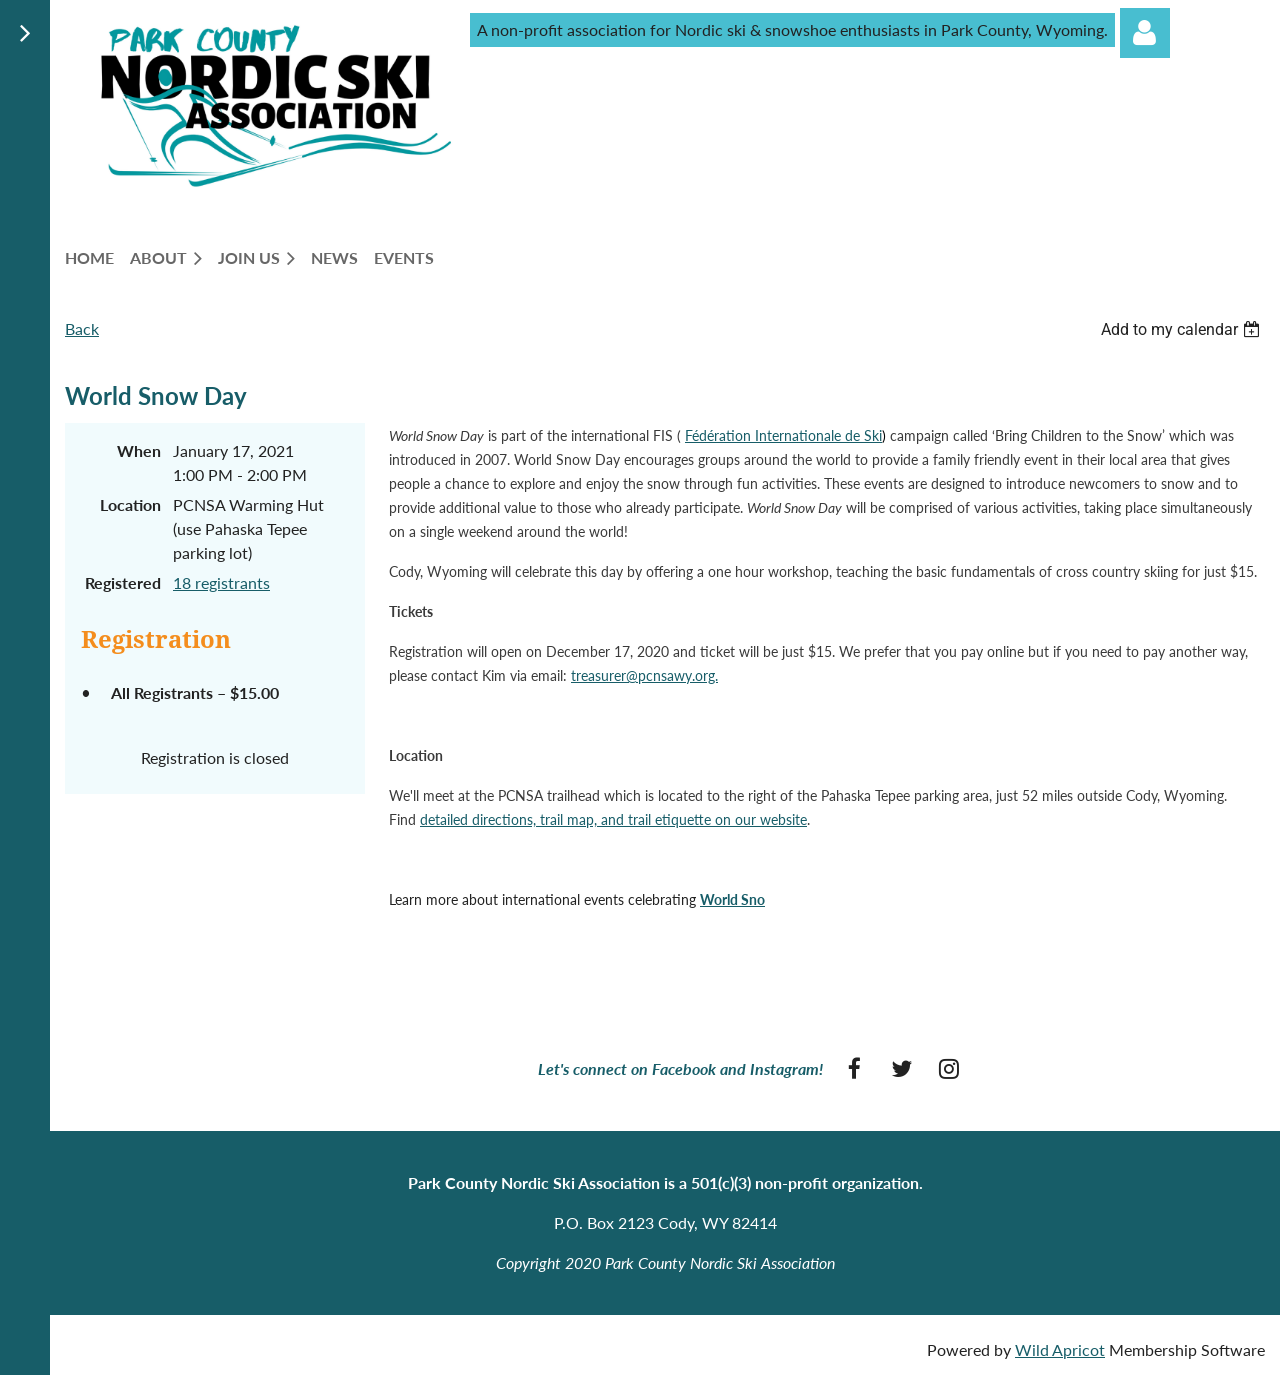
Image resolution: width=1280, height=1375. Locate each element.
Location (130, 504)
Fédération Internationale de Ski (783, 435)
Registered (123, 582)
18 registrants (221, 582)
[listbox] (1183, 329)
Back (82, 328)
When (139, 450)
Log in (1145, 33)
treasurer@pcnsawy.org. (644, 675)
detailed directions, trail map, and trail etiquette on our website (613, 819)
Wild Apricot (1060, 1349)
